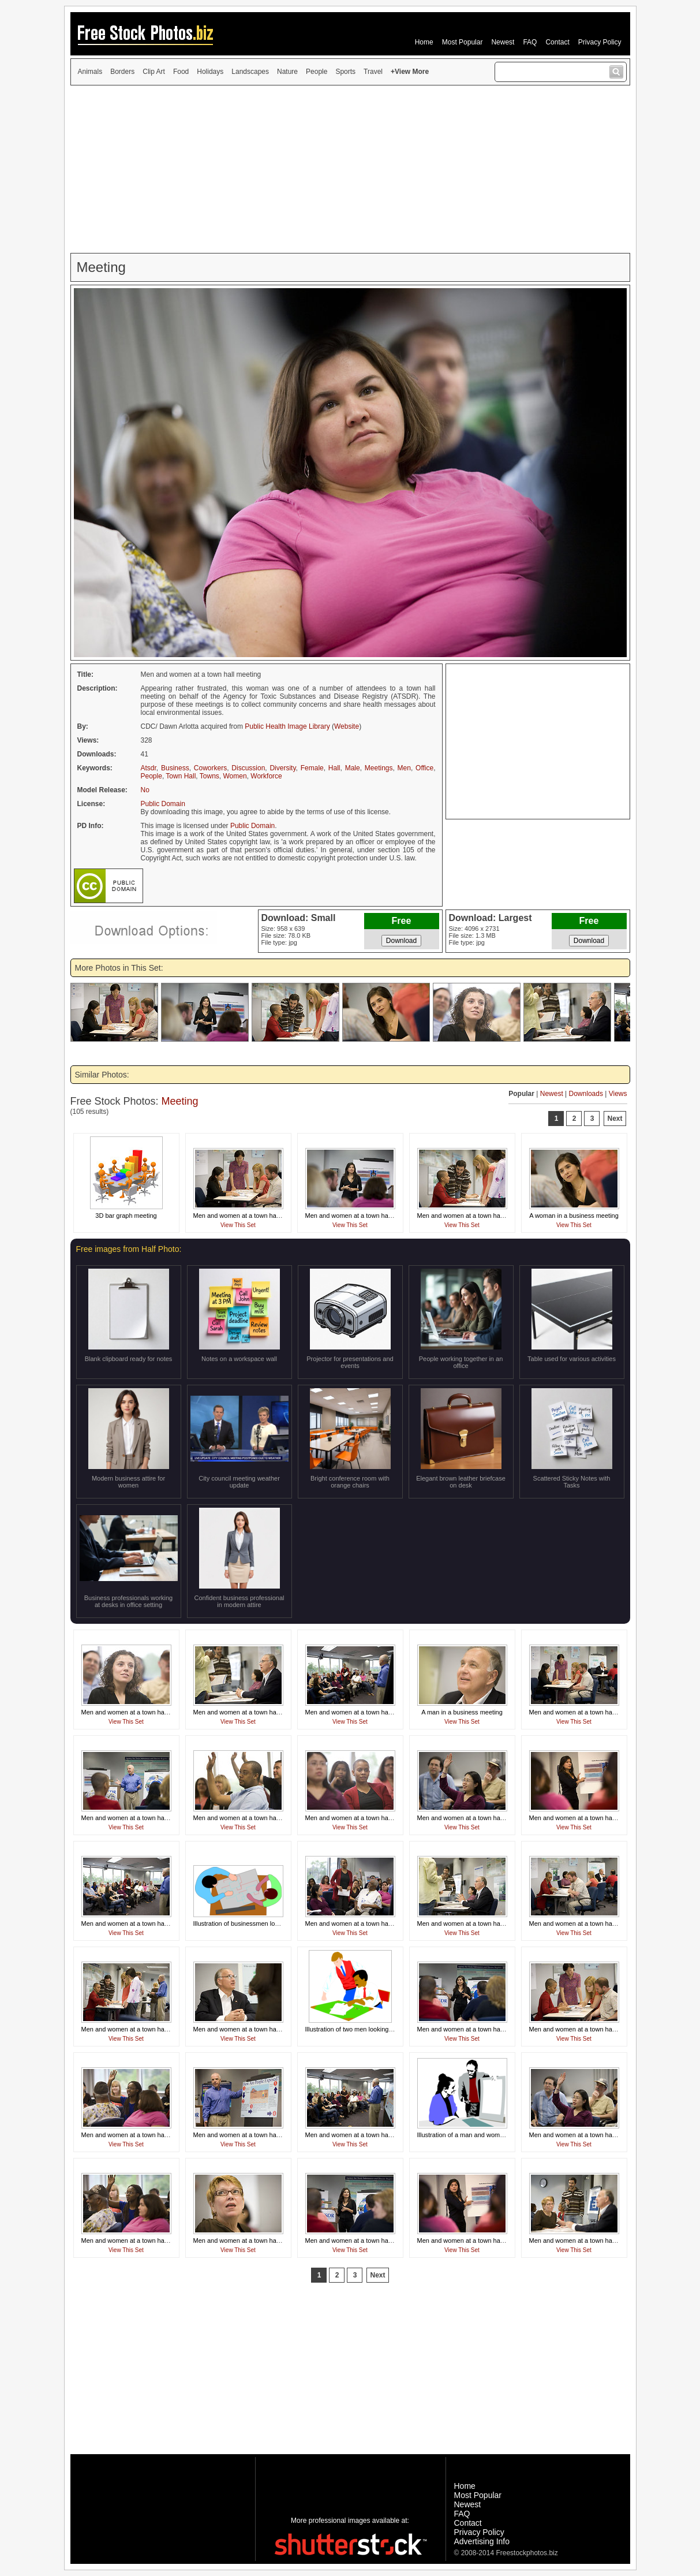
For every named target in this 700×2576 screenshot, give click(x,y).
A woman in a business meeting (574, 1215)
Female (312, 768)
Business (175, 768)
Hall (334, 768)
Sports (345, 72)
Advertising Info (482, 2541)
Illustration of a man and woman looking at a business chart (500, 2134)
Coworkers (210, 768)
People (316, 72)
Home (424, 42)
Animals (90, 72)
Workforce (266, 776)
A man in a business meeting (462, 1712)
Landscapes (250, 72)
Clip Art (154, 72)
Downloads (586, 1094)
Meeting (180, 1101)
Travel (373, 72)
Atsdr (148, 768)
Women (235, 776)
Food (181, 72)
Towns (209, 776)
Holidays (210, 72)
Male (352, 768)
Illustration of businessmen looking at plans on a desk (268, 1923)
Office (424, 768)
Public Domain (163, 804)
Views (618, 1094)
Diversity (282, 768)
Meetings (379, 768)
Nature (287, 72)
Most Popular (462, 42)
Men (404, 768)
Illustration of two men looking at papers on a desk (376, 2029)
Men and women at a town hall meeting (248, 1215)
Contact (557, 42)
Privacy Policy (600, 42)
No (145, 790)
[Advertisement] (350, 169)
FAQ (530, 42)
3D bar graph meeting (125, 1215)
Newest (502, 42)
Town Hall (181, 776)
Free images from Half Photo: (129, 1249)
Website (346, 726)
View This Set (238, 1225)
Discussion (248, 768)
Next (614, 1118)
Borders (122, 72)
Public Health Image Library (287, 726)
